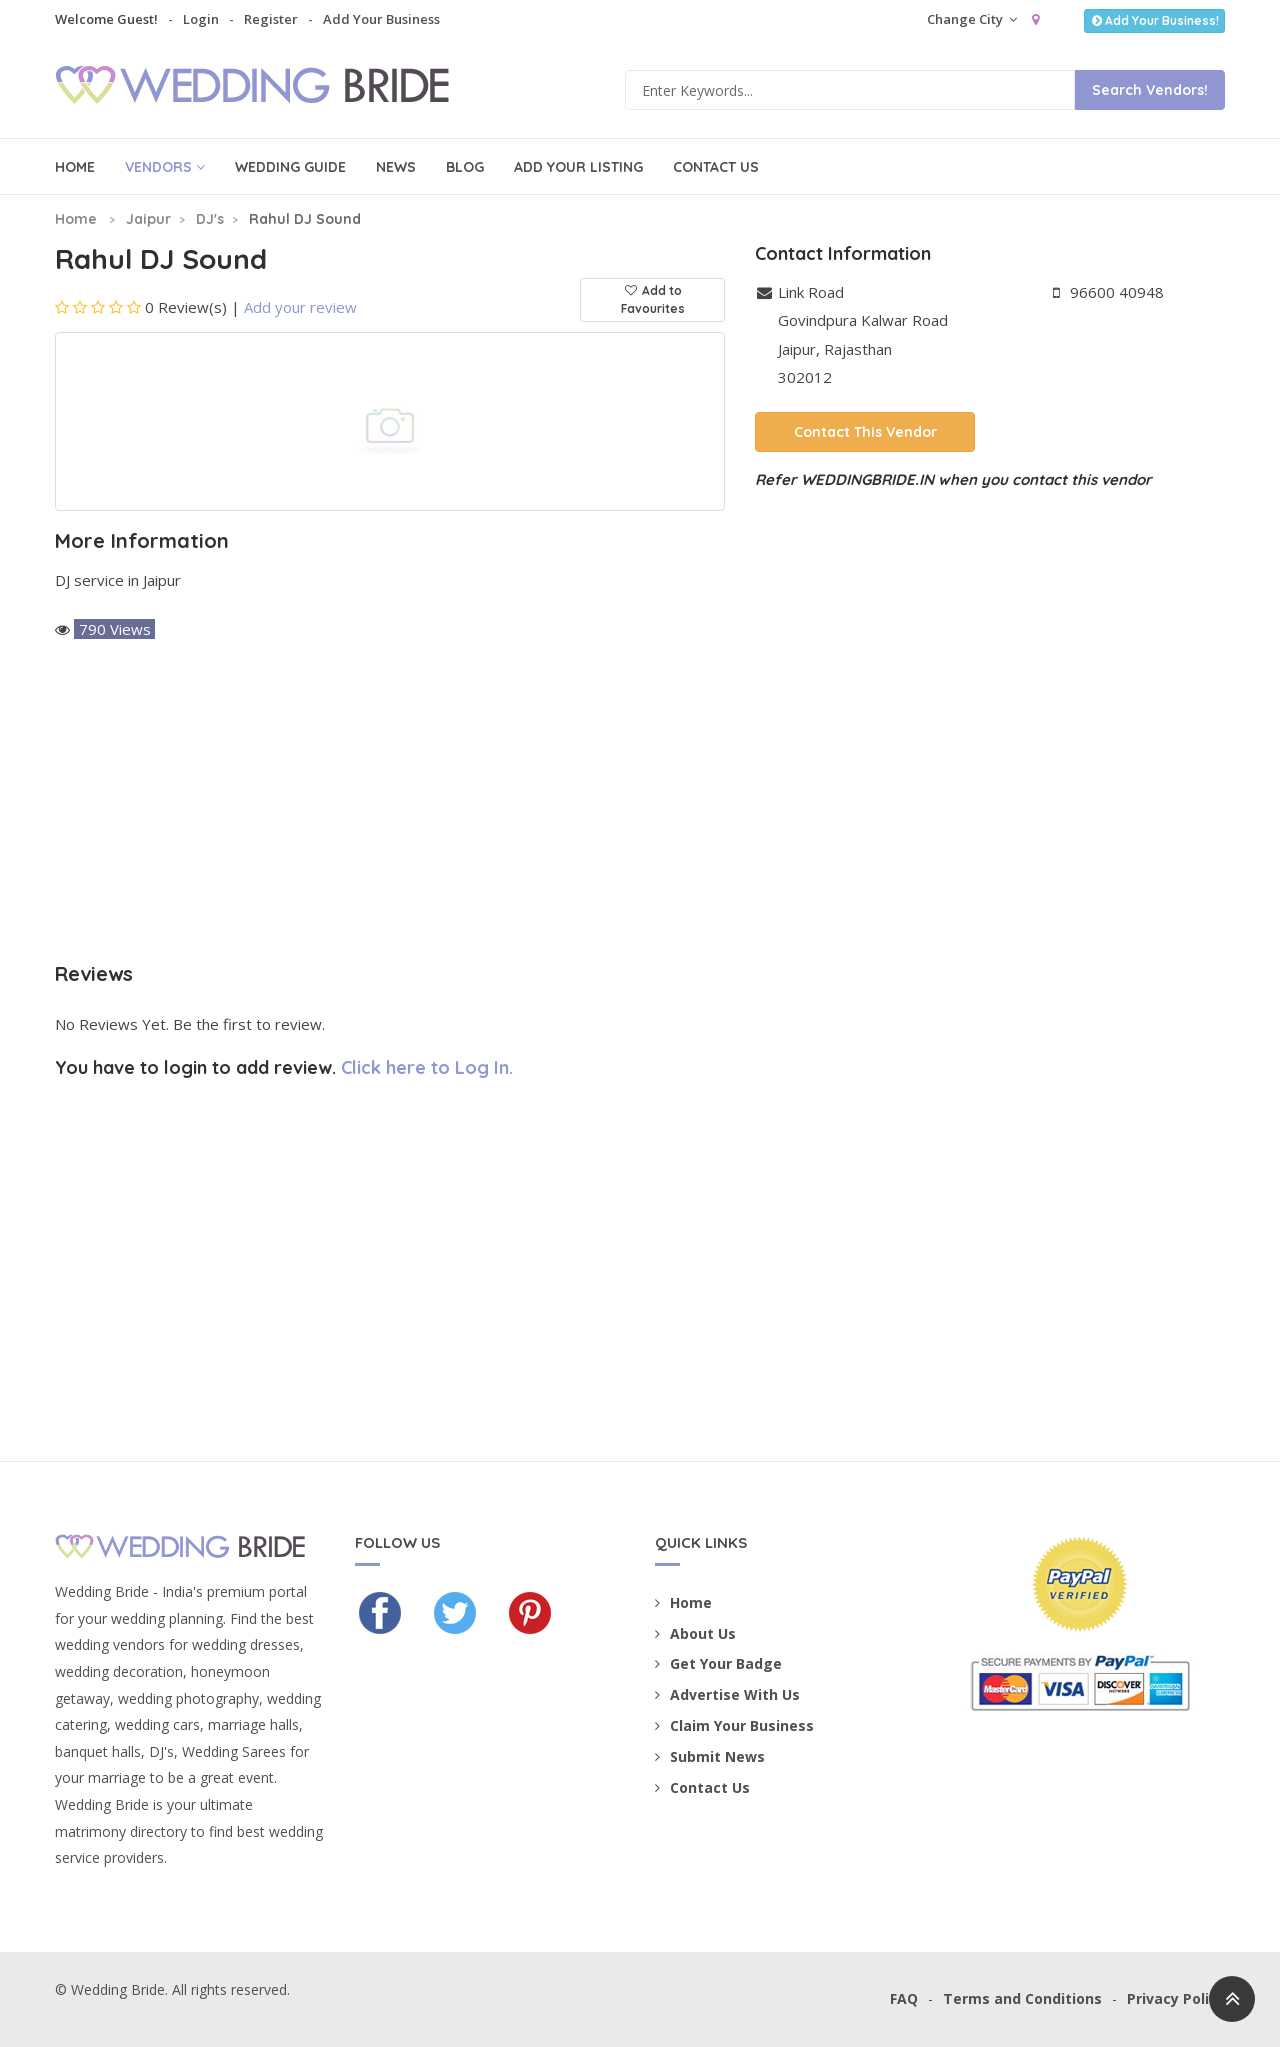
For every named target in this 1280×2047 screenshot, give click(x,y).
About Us (695, 1633)
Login (201, 19)
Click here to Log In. (427, 1067)
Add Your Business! (1154, 20)
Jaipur (148, 219)
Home (75, 167)
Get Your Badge (718, 1663)
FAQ (904, 1998)
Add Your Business (381, 19)
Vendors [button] (165, 167)
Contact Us (716, 167)
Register (271, 19)
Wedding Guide (290, 167)
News (396, 167)
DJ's (210, 219)
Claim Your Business (734, 1725)
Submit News (710, 1756)
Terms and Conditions (1022, 1998)
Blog (465, 167)
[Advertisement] (390, 803)
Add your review (300, 307)
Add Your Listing (578, 167)
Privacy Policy (1176, 1998)
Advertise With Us (727, 1694)
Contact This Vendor (865, 432)
